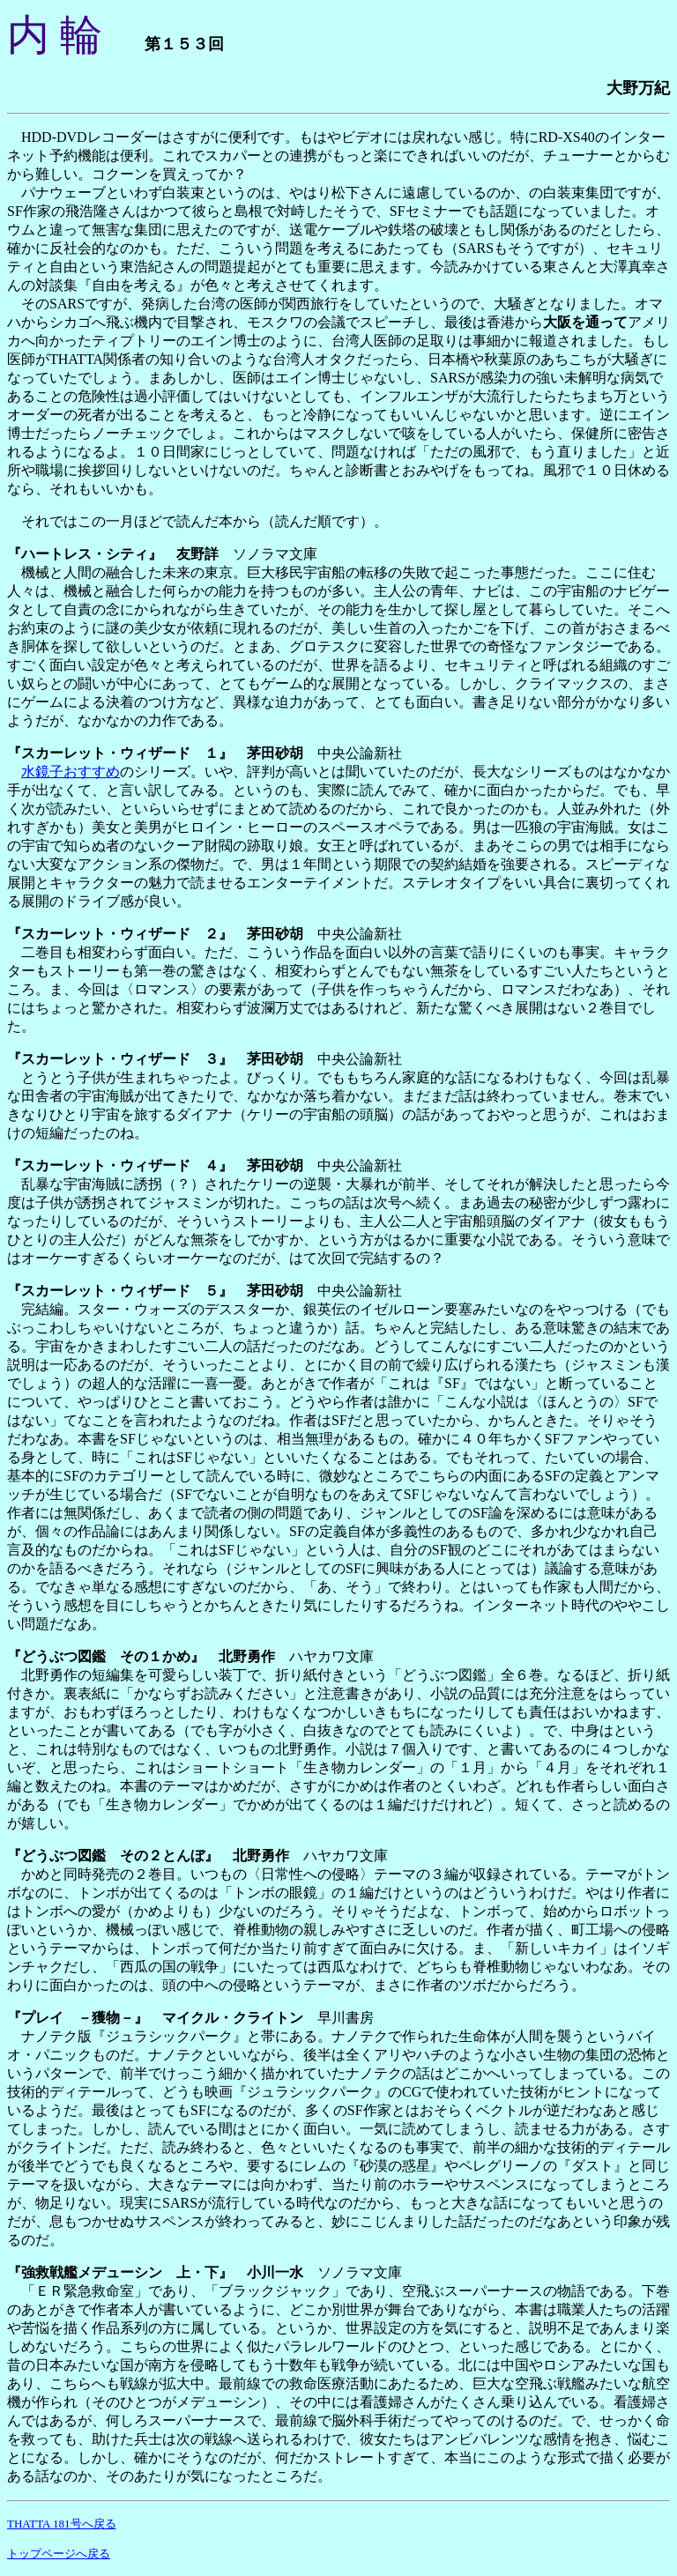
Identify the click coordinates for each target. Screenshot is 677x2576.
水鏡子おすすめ (70, 771)
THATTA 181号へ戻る (61, 2523)
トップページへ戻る (58, 2553)
